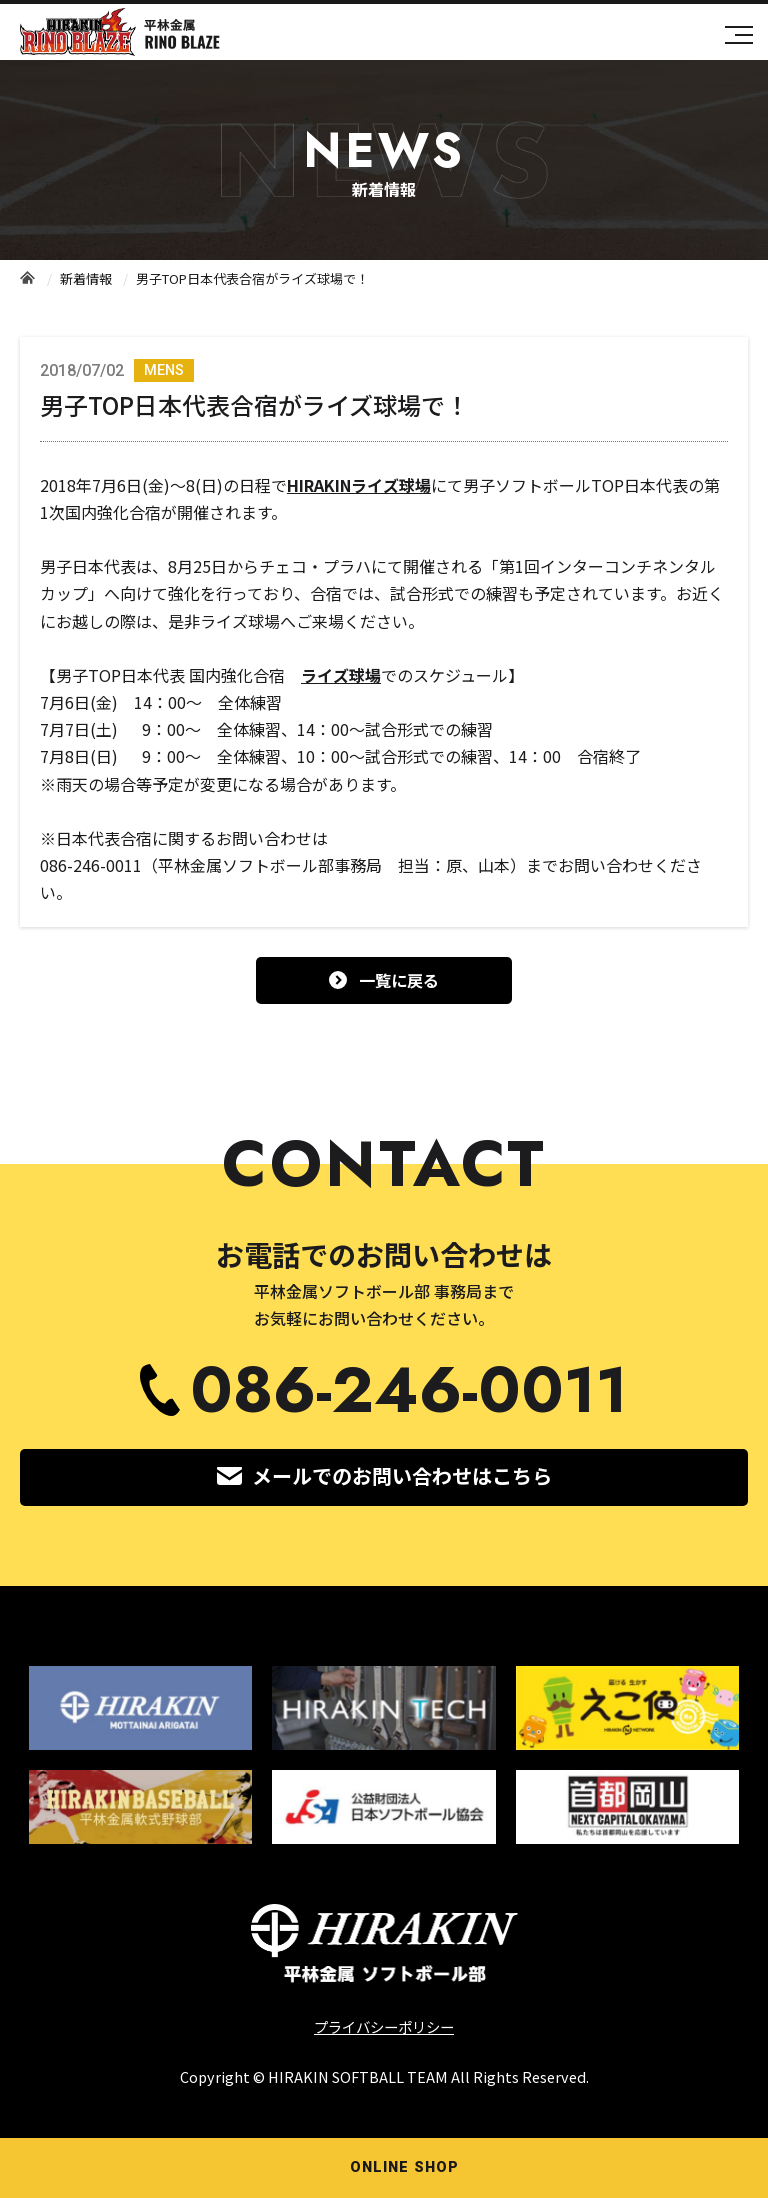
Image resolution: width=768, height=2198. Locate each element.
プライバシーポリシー (384, 2026)
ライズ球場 (341, 675)
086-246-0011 (409, 1390)
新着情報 (86, 278)
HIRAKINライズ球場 (359, 485)
